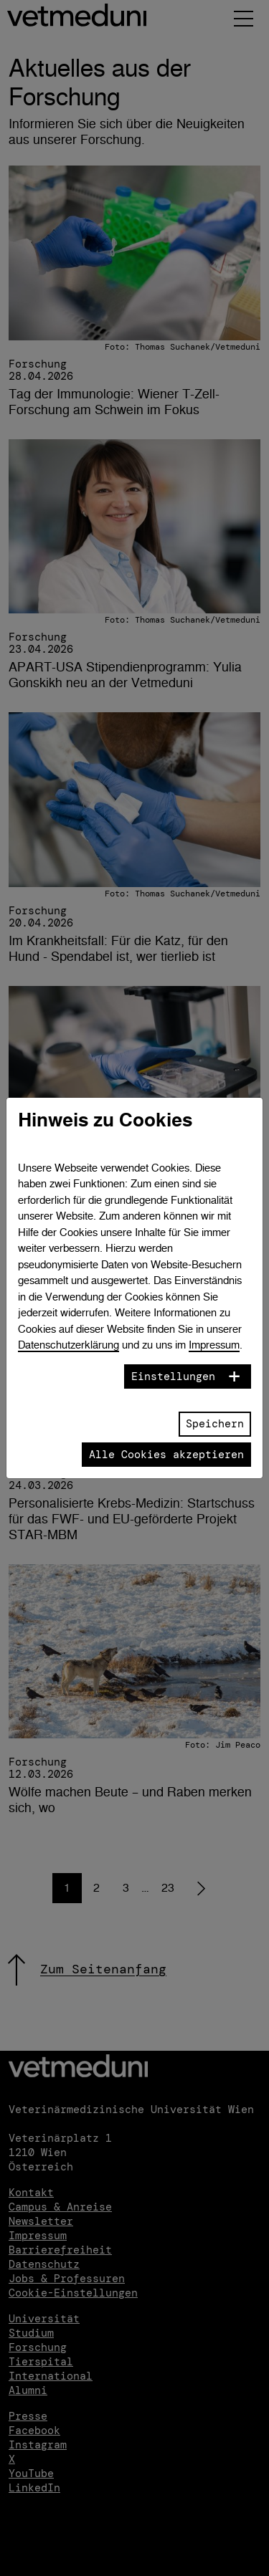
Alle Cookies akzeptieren (166, 1454)
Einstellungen (173, 1376)
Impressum (214, 1345)
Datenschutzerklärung (68, 1345)
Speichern (215, 1424)
